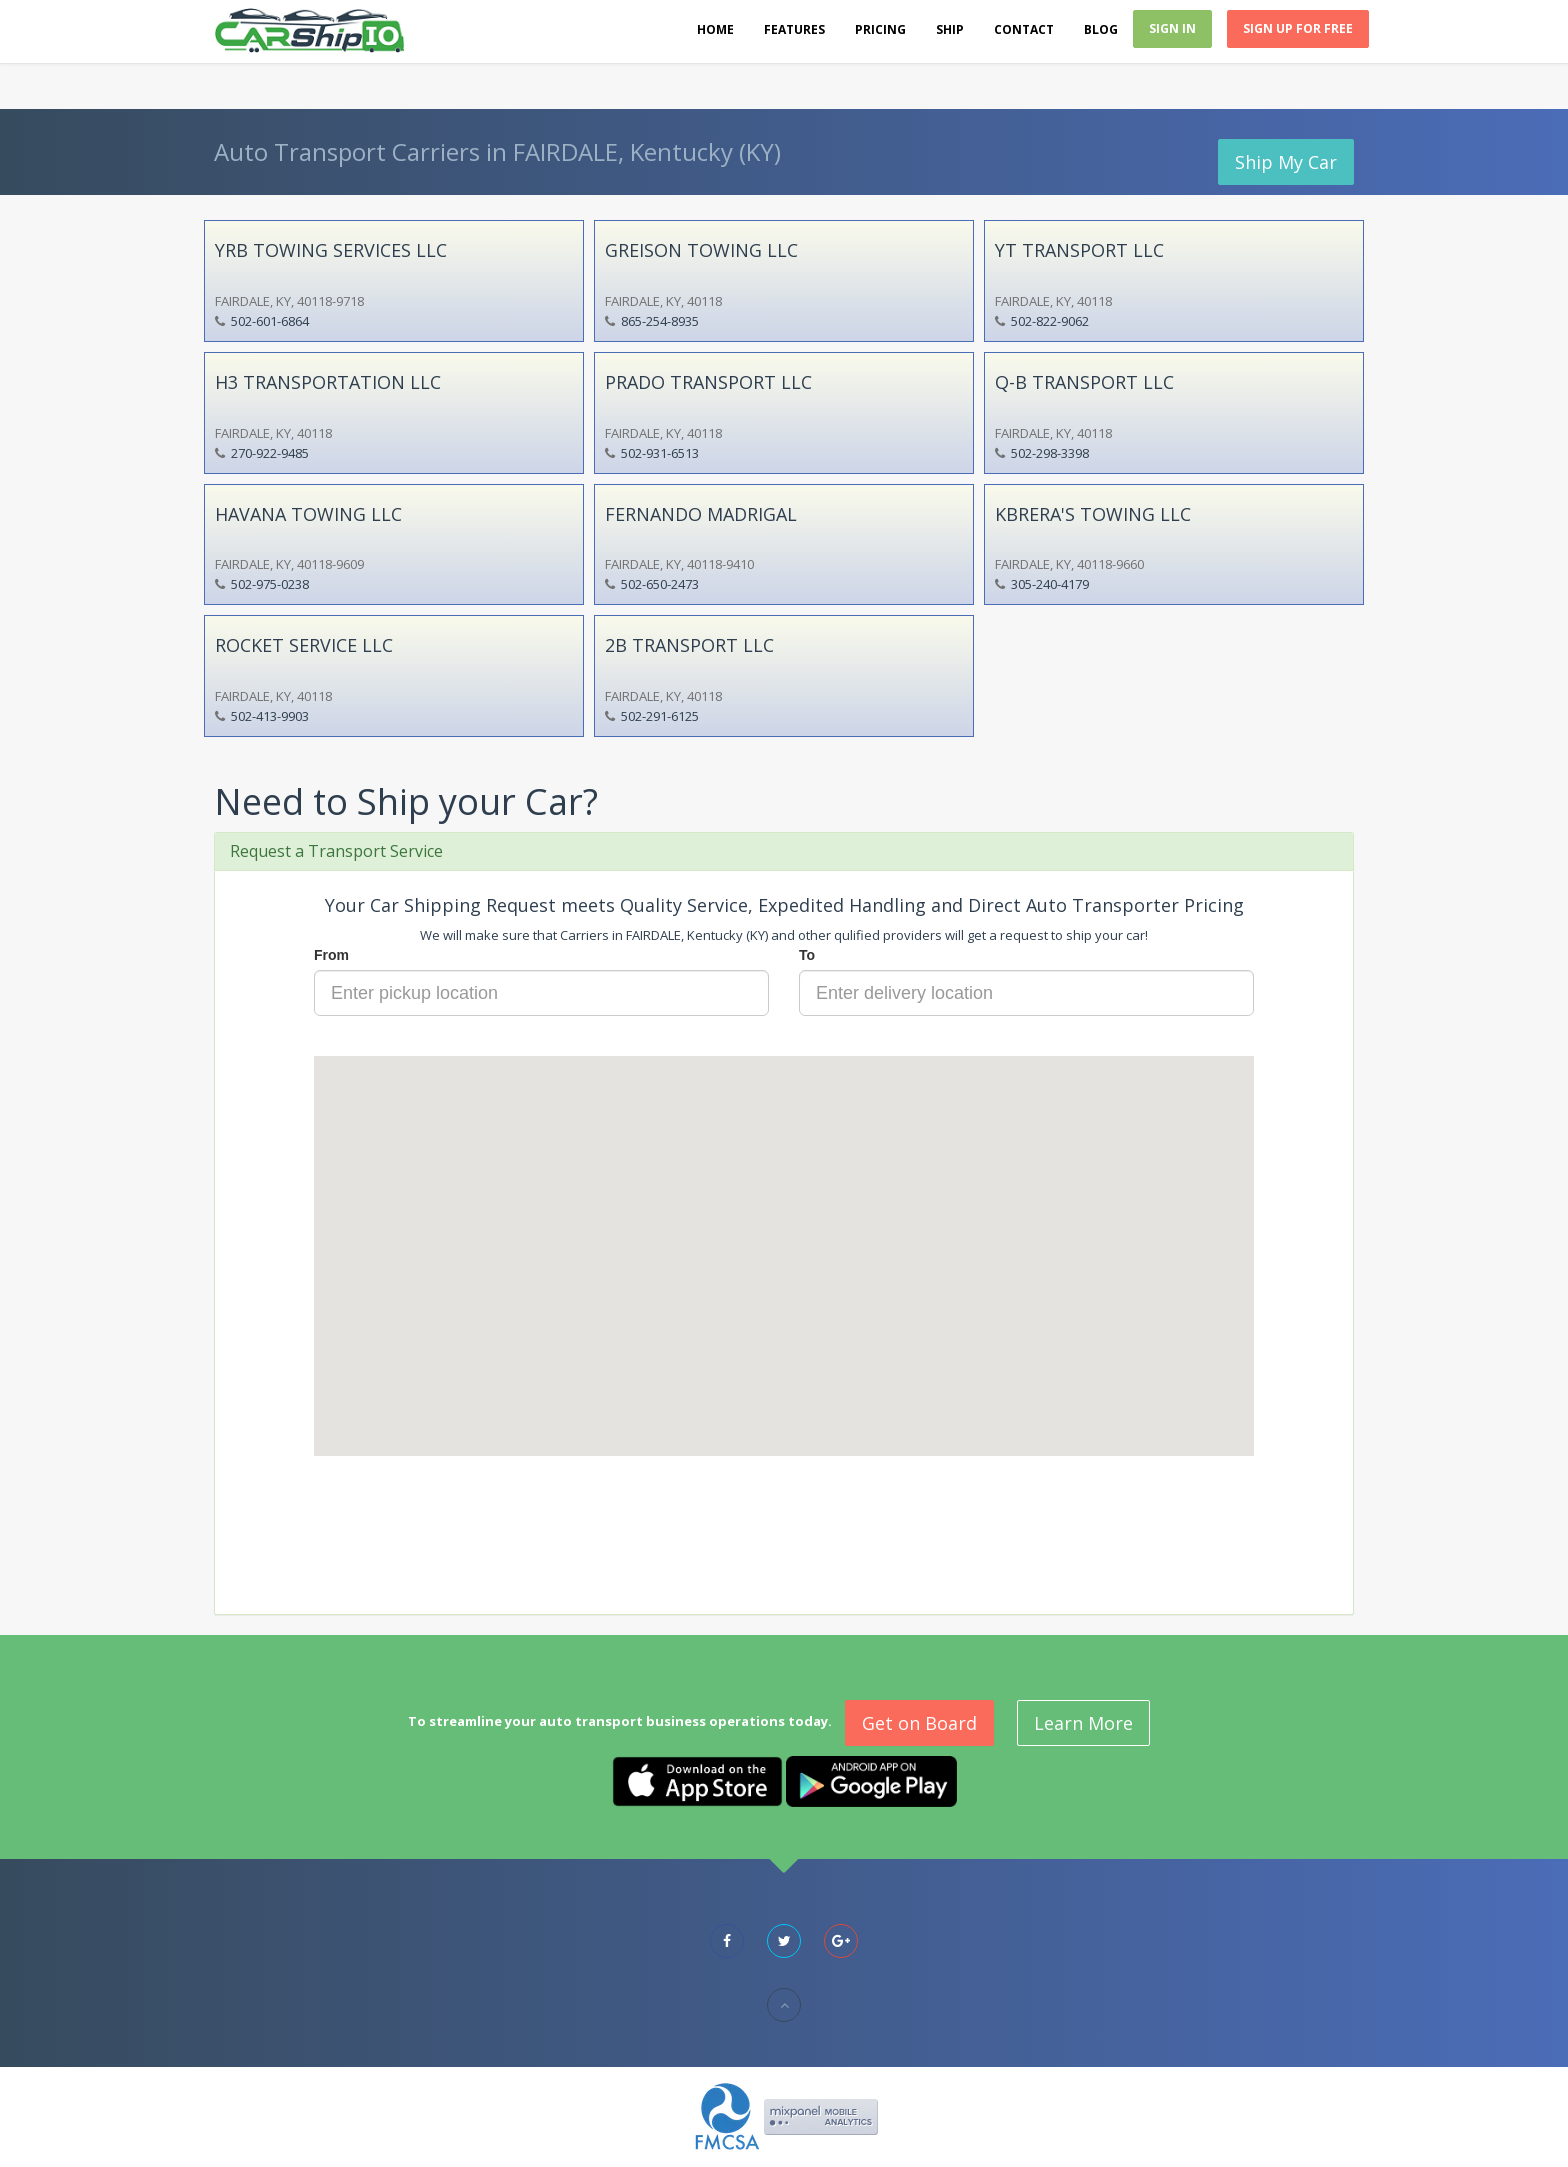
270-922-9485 (270, 453)
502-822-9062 (1050, 321)
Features (794, 29)
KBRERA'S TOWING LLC (1093, 514)
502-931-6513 (660, 453)
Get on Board (919, 1723)
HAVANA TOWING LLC (308, 514)
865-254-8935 (660, 321)
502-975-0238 (270, 584)
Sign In (1172, 28)
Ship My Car (1286, 162)
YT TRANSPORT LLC (1079, 250)
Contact (1024, 29)
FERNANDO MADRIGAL (701, 514)
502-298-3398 (1050, 453)
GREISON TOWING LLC (701, 250)
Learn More (1083, 1723)
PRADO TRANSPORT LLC (708, 382)
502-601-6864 (270, 321)
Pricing (880, 29)
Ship (950, 29)
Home (715, 29)
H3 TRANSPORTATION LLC (328, 382)
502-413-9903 (270, 716)
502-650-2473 (660, 584)
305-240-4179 (1050, 584)
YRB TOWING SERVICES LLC (331, 250)
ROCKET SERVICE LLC (304, 645)
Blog (1101, 29)
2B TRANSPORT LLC (689, 645)
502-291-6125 (660, 716)
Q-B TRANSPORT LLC (1084, 382)
